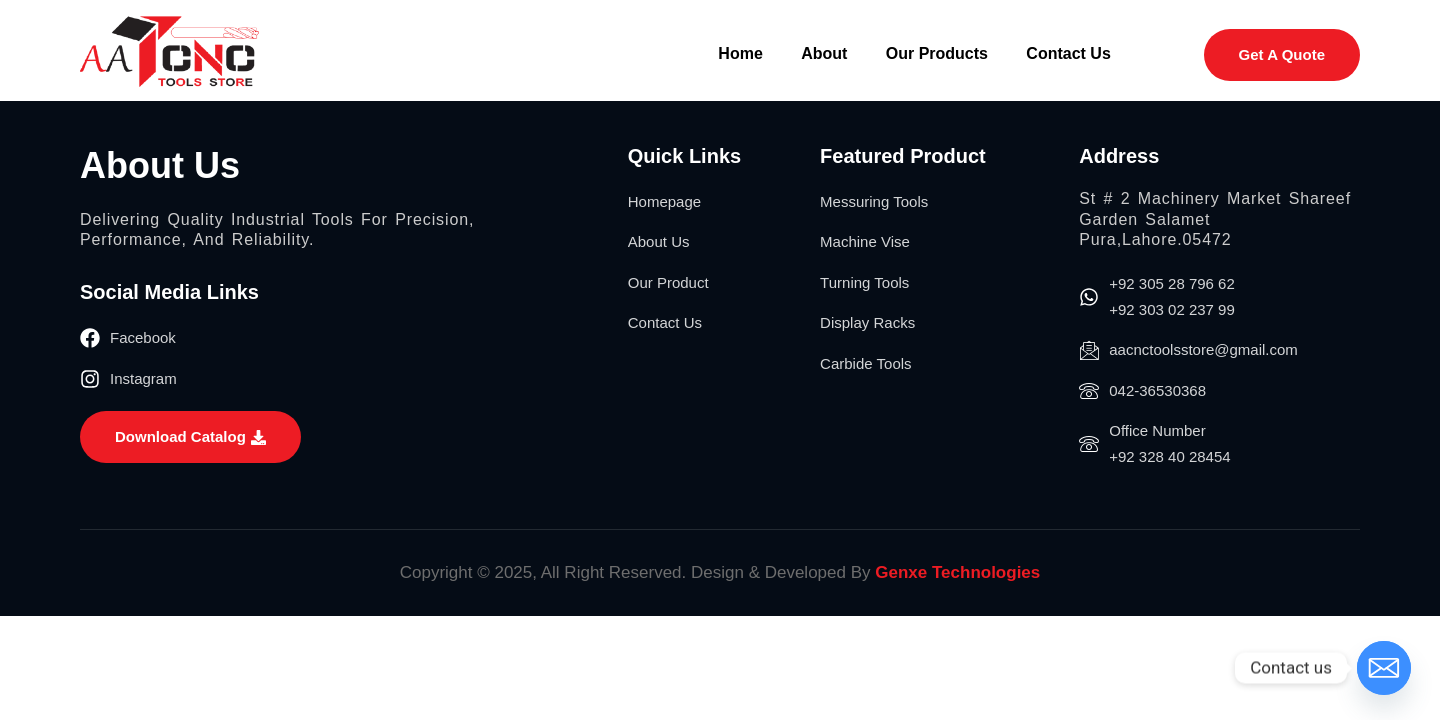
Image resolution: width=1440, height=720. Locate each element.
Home (735, 53)
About (820, 53)
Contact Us (1068, 53)
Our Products (934, 53)
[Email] (1384, 668)
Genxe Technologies (957, 572)
